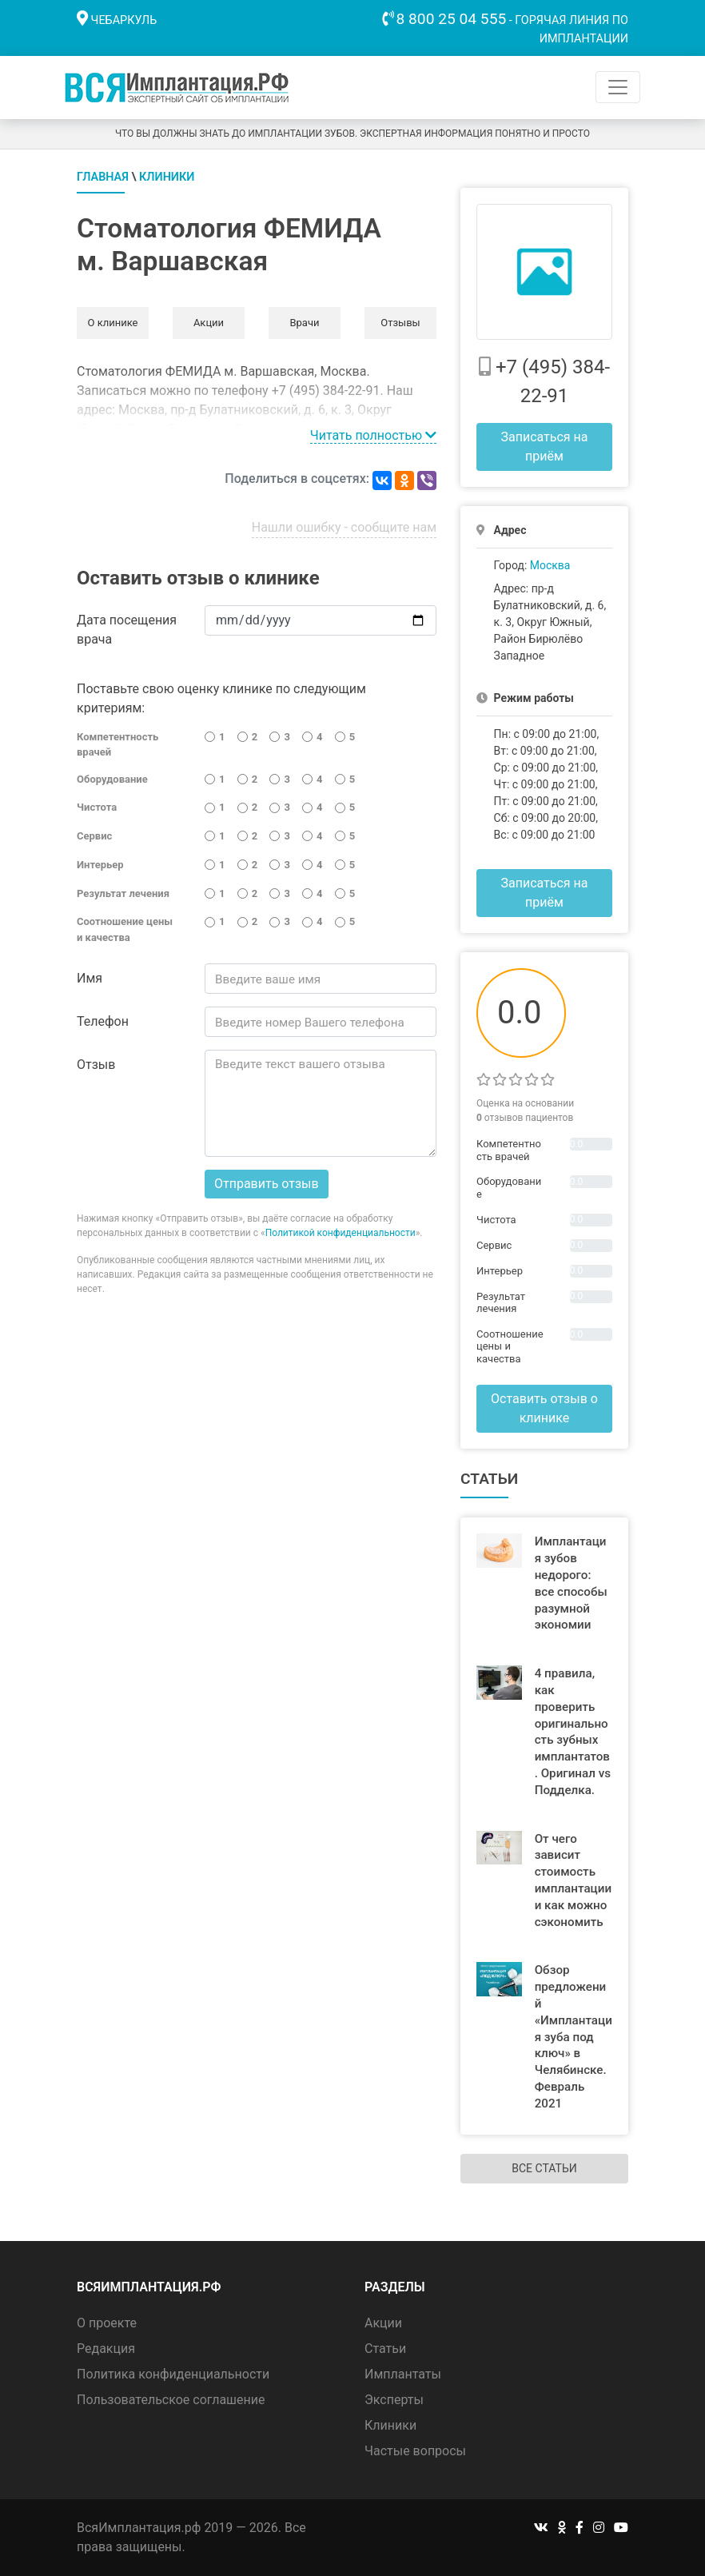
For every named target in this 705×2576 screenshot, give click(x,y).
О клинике (112, 323)
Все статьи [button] (544, 2168)
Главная (103, 177)
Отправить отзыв (266, 1183)
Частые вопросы (415, 2450)
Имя (89, 978)
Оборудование (112, 779)
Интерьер (100, 865)
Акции (208, 323)
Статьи (385, 2348)
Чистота (97, 807)
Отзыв (96, 1064)
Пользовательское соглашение (171, 2399)
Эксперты (394, 2399)
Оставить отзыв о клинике (544, 1408)
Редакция (106, 2348)
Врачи (304, 323)
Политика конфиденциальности (173, 2374)
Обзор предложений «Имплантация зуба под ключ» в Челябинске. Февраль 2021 (573, 2036)
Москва (550, 565)
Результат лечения (123, 893)
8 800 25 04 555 (451, 19)
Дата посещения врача (127, 629)
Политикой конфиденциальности (340, 1232)
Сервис (94, 836)
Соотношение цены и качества (125, 929)
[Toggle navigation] (617, 87)
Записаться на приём (544, 446)
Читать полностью (373, 435)
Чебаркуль (124, 20)
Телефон (103, 1021)
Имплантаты (402, 2374)
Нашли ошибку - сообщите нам (344, 527)
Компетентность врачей (117, 745)
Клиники (166, 177)
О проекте (107, 2323)
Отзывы (400, 323)
